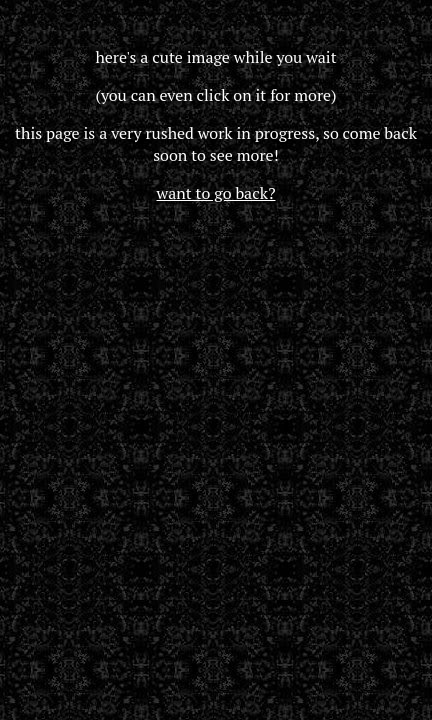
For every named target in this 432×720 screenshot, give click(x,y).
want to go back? (216, 193)
